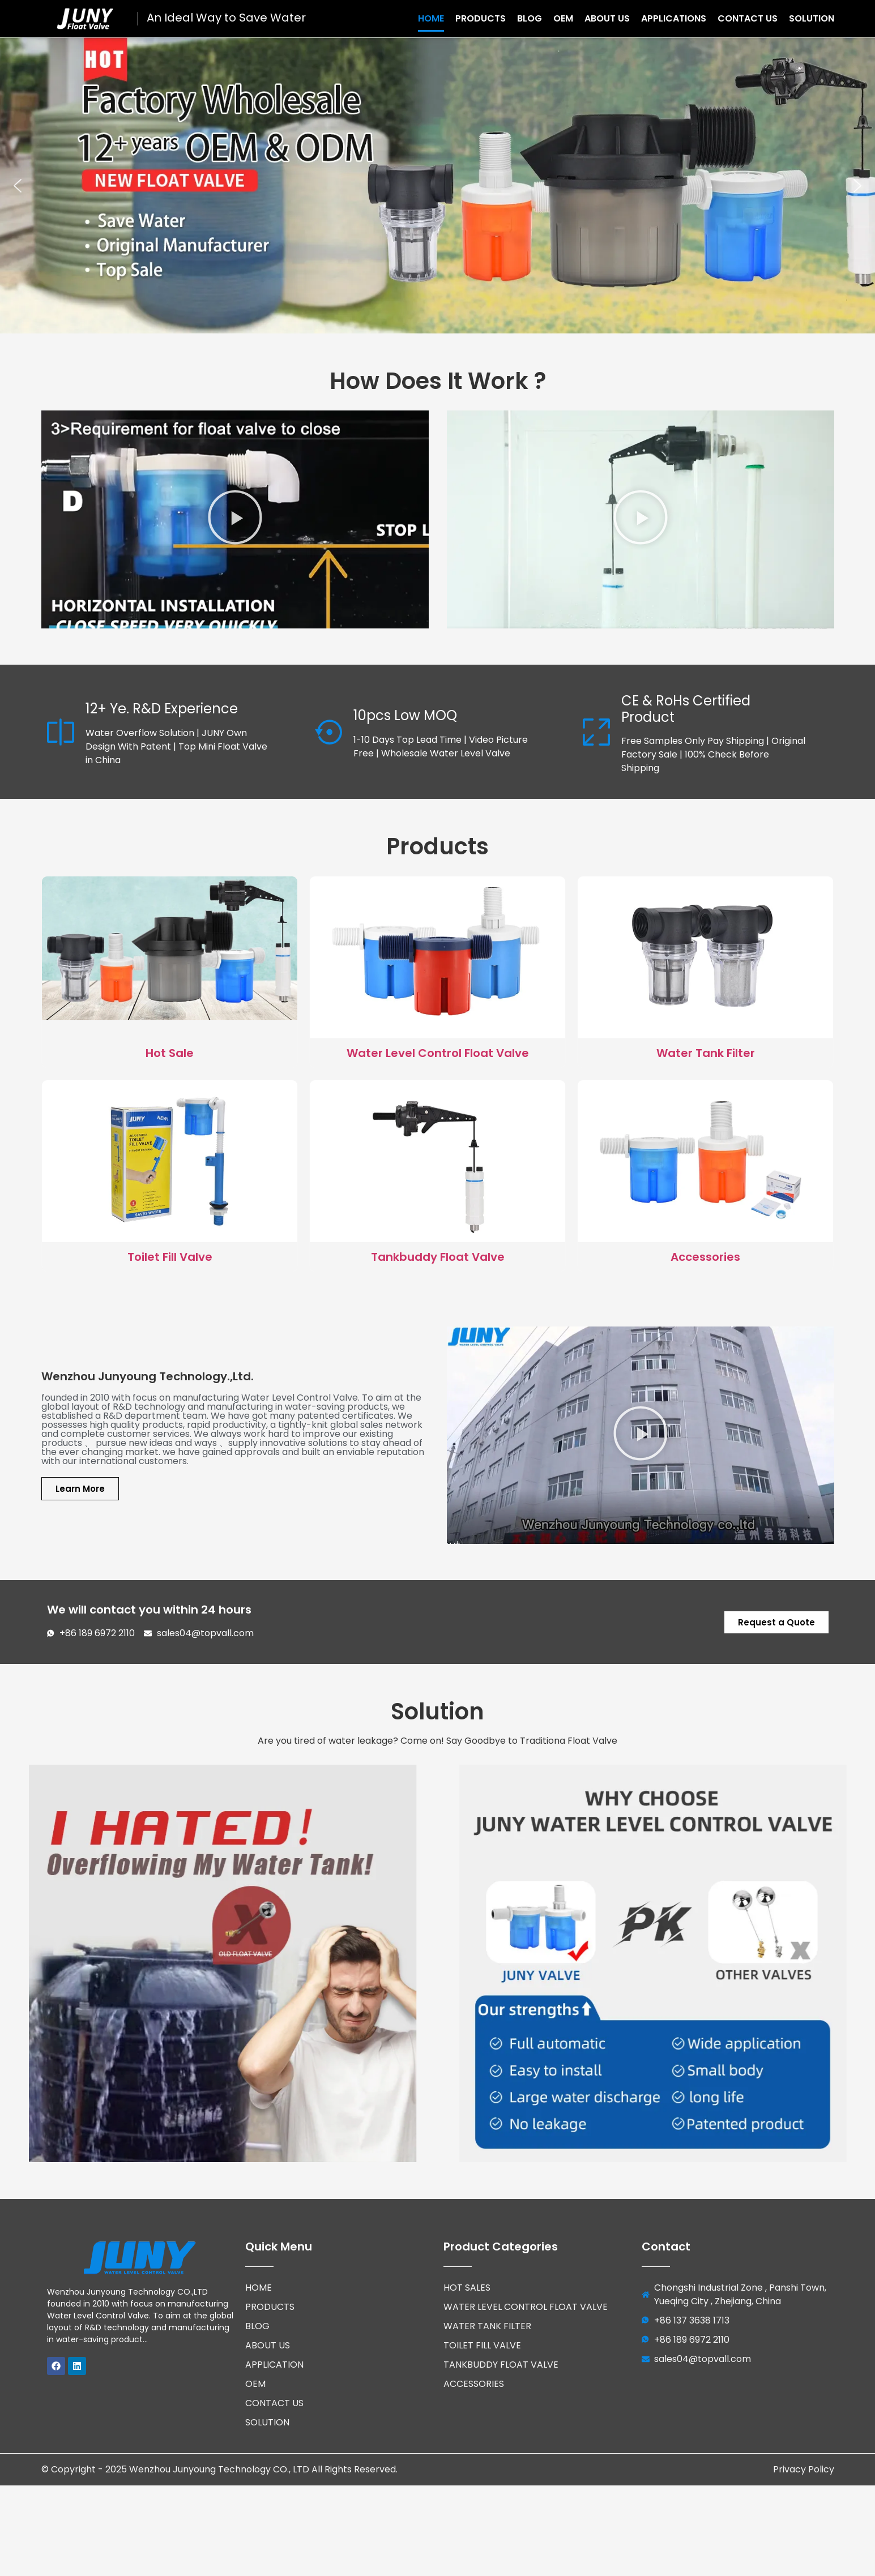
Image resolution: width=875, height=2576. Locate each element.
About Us (607, 18)
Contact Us (748, 18)
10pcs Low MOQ (405, 715)
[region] (437, 185)
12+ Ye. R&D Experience (162, 708)
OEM (563, 18)
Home (431, 18)
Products (480, 18)
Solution (811, 18)
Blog (529, 18)
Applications (673, 18)
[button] (17, 186)
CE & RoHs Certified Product (685, 708)
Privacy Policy (803, 2458)
